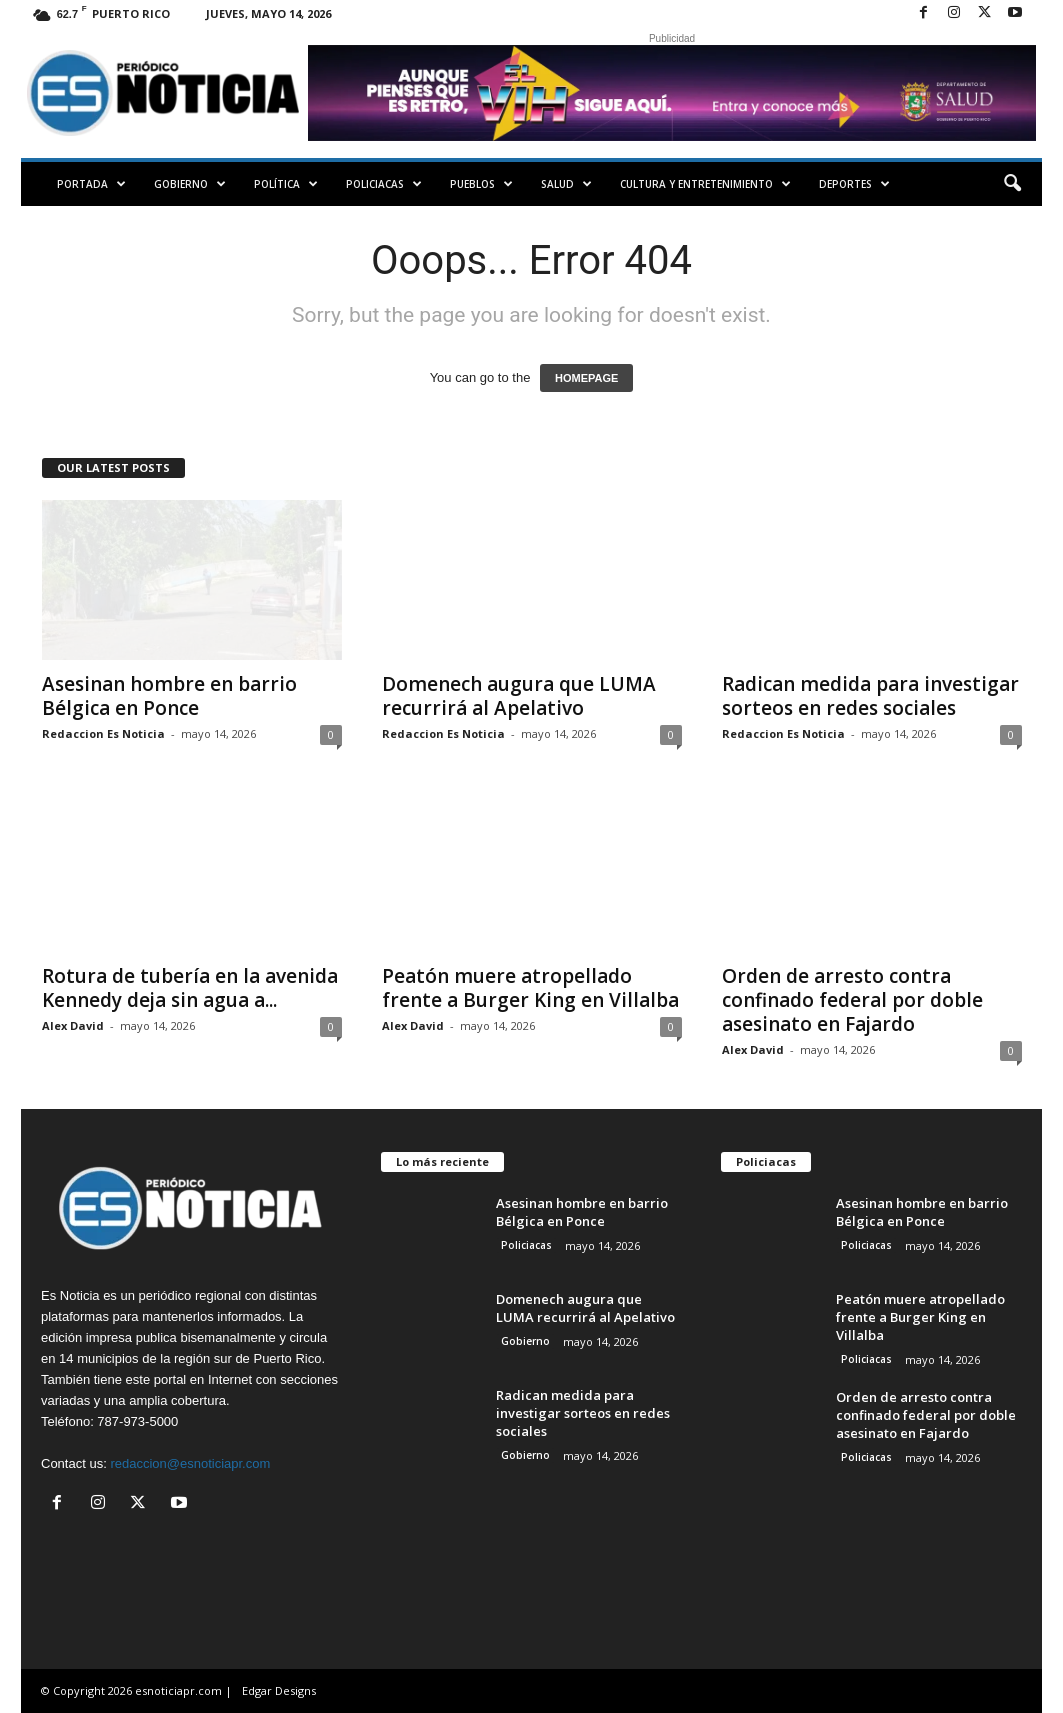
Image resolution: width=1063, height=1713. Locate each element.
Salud (566, 184)
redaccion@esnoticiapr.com (190, 1463)
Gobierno (190, 184)
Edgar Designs (279, 1690)
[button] (1012, 184)
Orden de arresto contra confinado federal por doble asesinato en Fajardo (852, 1000)
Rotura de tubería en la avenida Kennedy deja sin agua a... (190, 988)
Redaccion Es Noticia (103, 733)
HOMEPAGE (586, 378)
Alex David (73, 1025)
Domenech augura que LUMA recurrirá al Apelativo (519, 696)
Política (286, 184)
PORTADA (91, 184)
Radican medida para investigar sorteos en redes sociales (870, 696)
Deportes (854, 184)
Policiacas (384, 184)
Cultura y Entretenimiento (705, 184)
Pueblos (481, 184)
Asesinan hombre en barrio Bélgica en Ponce (169, 696)
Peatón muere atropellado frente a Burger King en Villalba (530, 988)
